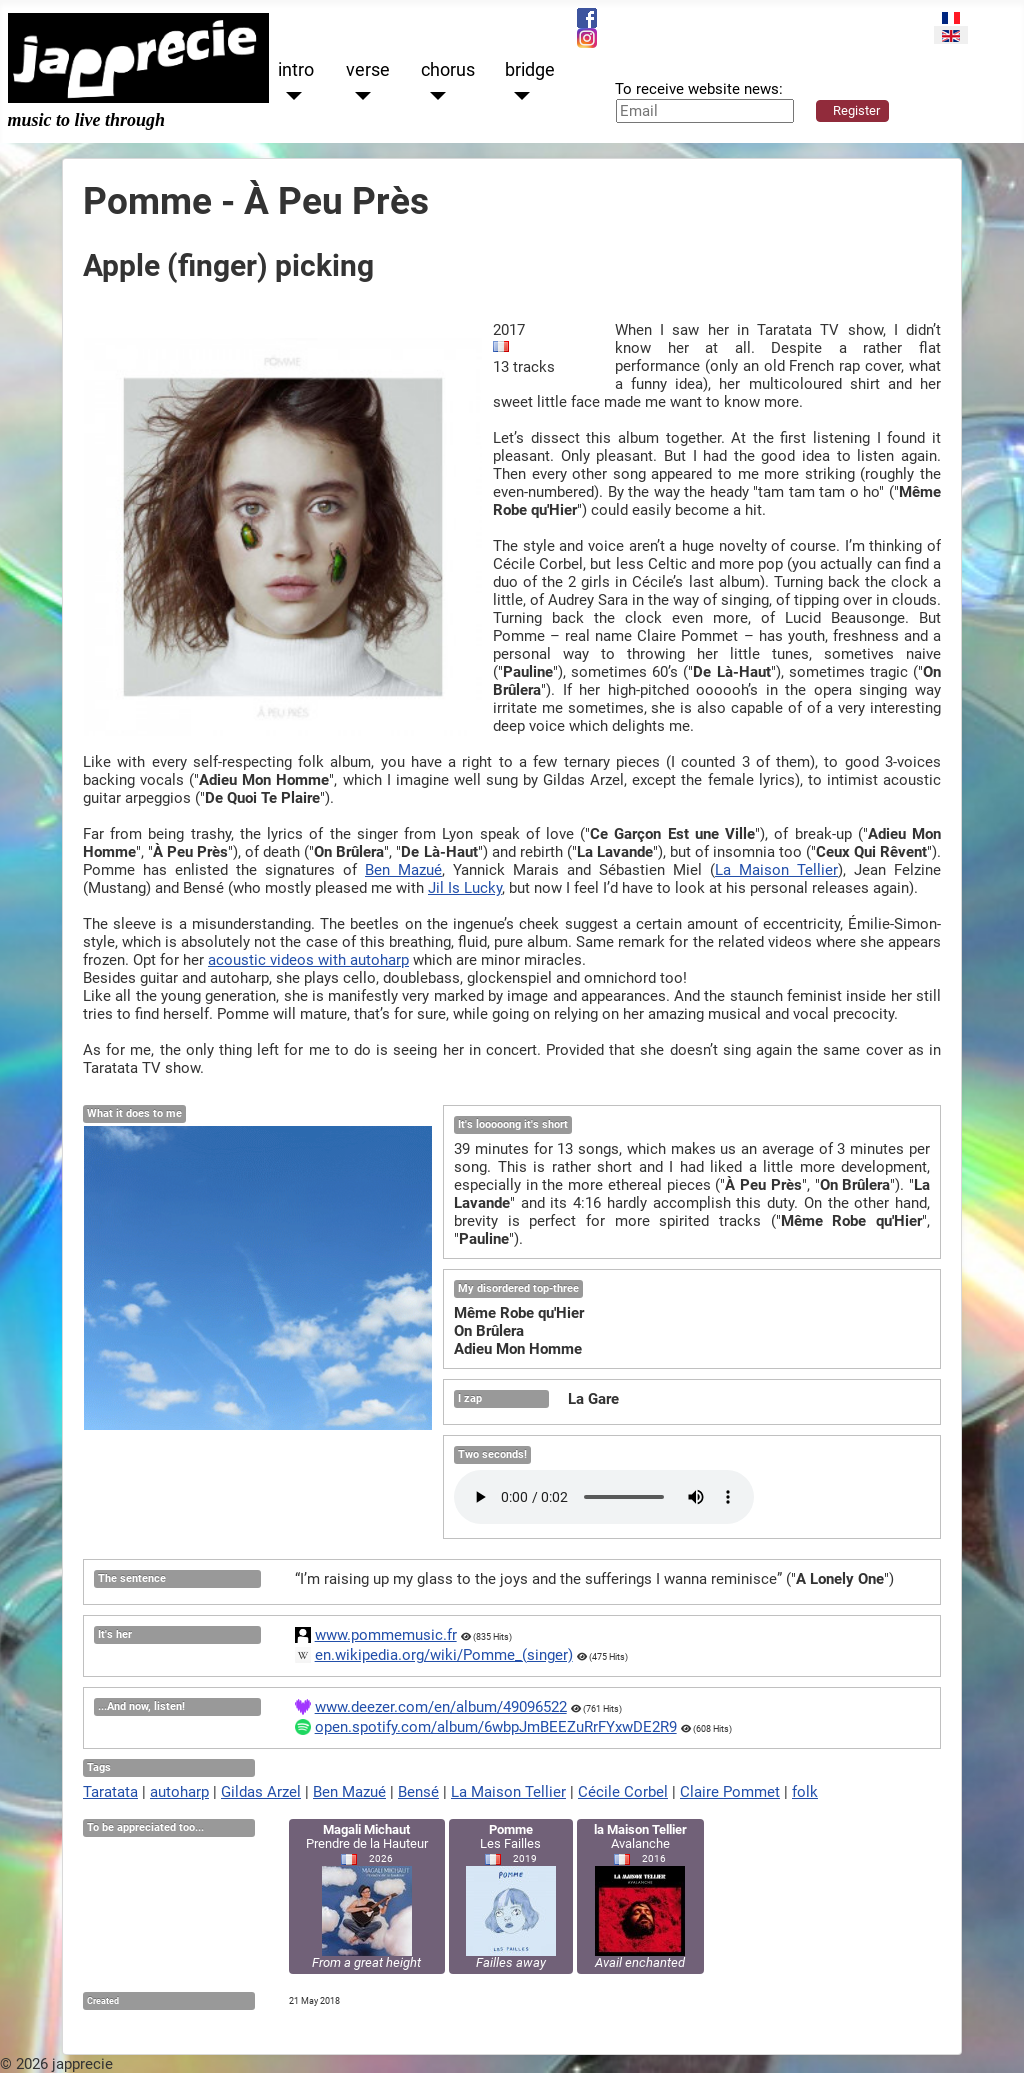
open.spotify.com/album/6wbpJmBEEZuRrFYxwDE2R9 (496, 1727)
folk (805, 1792)
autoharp (179, 1792)
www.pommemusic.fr (386, 1635)
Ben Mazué (403, 870)
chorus (448, 70)
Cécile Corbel (623, 1792)
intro (296, 70)
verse (368, 70)
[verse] (358, 96)
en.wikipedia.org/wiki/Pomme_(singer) (444, 1655)
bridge (530, 70)
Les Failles (511, 1895)
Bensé (418, 1792)
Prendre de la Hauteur (367, 1895)
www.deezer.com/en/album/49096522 (441, 1707)
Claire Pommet (730, 1792)
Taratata (110, 1792)
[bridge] (517, 96)
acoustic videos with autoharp (308, 960)
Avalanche (640, 1895)
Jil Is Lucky (465, 888)
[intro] (290, 96)
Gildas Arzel (261, 1792)
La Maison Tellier (776, 870)
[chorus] (433, 96)
